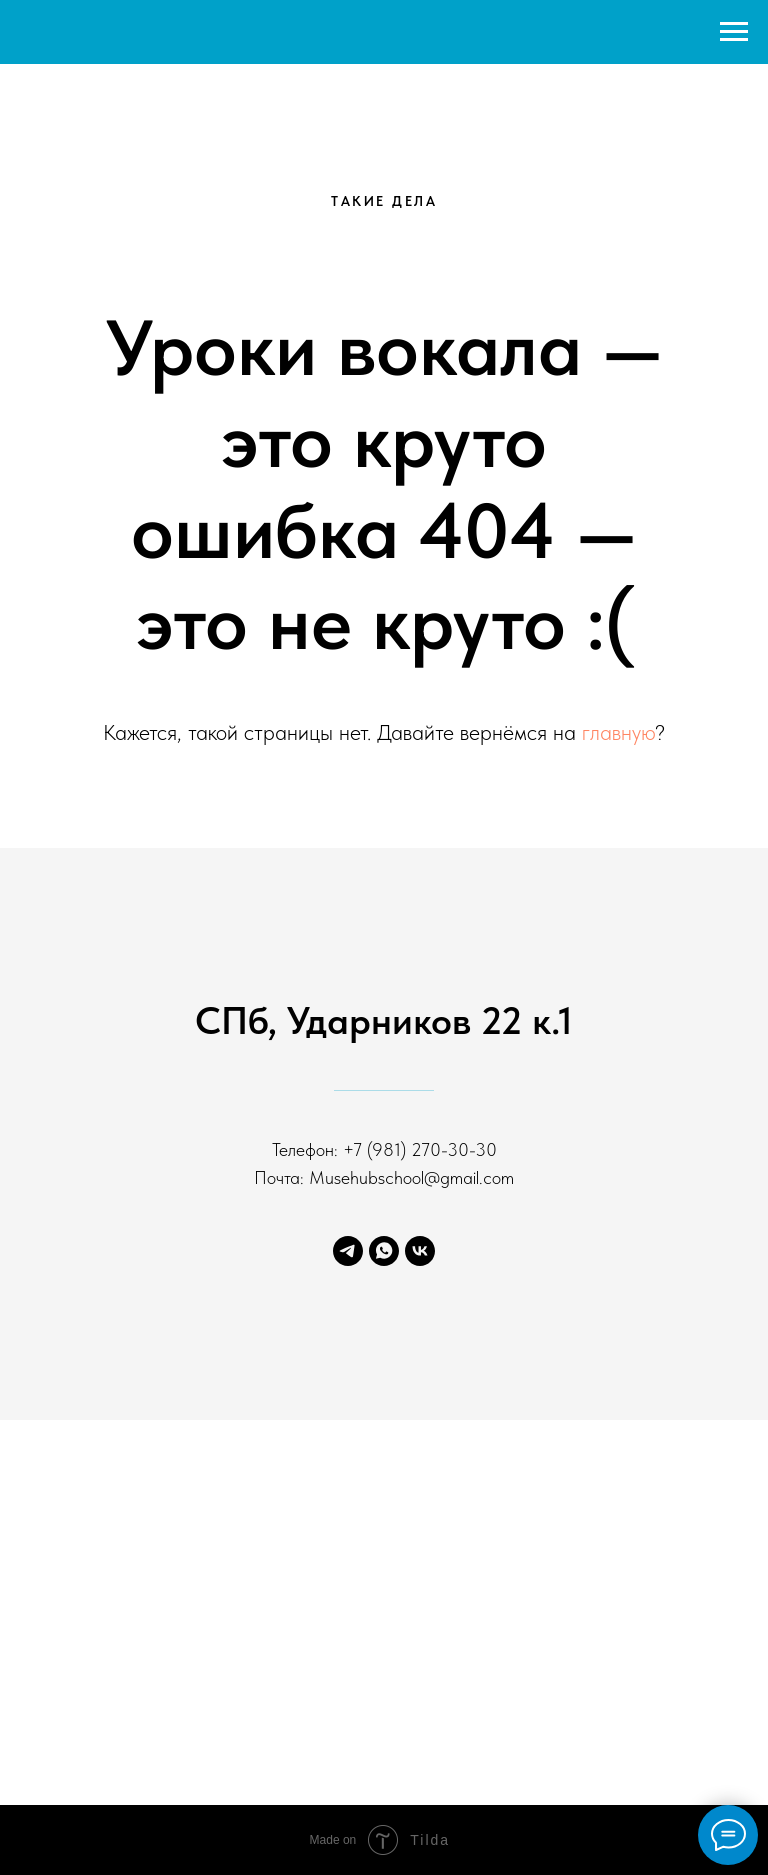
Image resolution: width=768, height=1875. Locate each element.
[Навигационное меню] (734, 32)
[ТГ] (348, 1251)
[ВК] (420, 1251)
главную (618, 732)
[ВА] (384, 1251)
